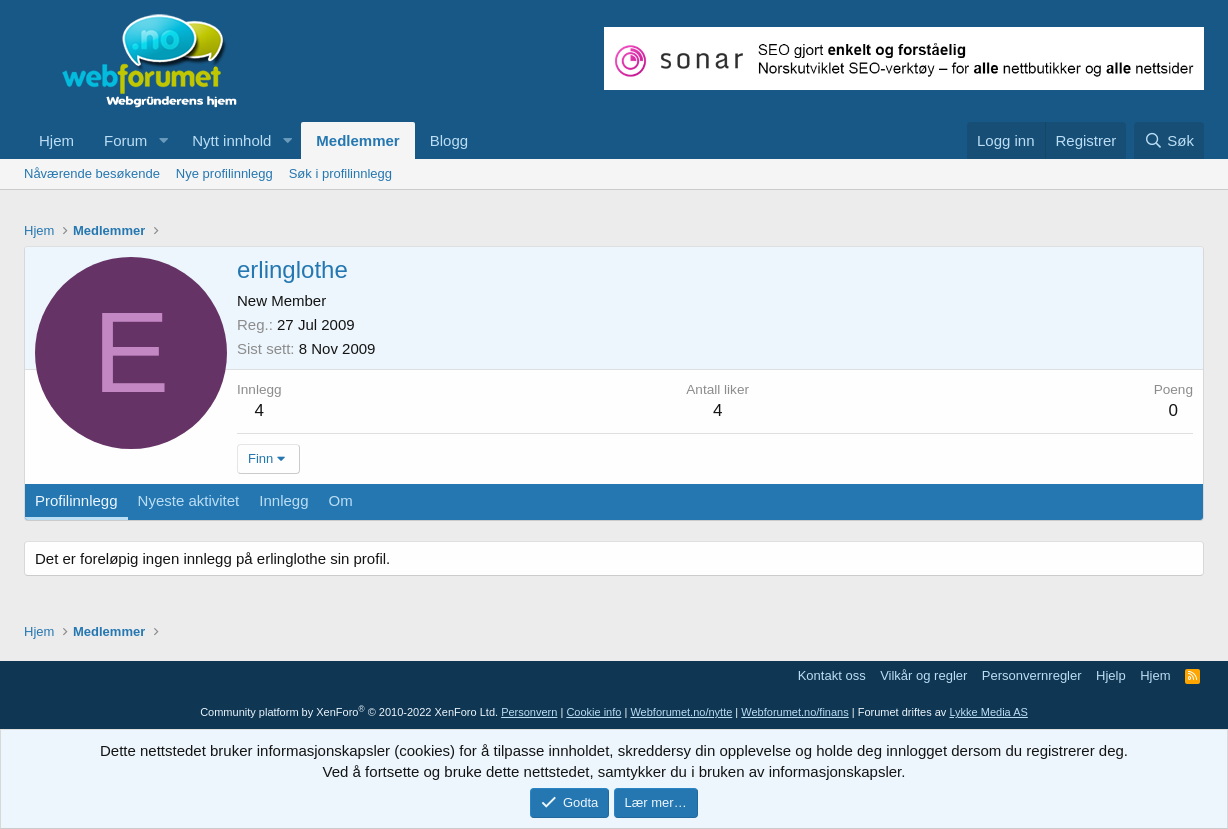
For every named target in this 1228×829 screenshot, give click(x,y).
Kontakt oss (832, 675)
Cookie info (593, 712)
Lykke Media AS (988, 712)
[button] (163, 140)
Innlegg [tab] (283, 500)
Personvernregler (1032, 675)
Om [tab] (341, 500)
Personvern (529, 712)
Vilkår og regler (923, 675)
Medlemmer (357, 140)
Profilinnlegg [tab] (76, 500)
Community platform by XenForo (349, 712)
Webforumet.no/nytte (681, 712)
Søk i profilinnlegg (340, 173)
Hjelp (1111, 675)
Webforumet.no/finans (794, 712)
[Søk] (1169, 140)
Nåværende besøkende (92, 173)
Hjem (56, 140)
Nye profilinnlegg (224, 173)
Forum (125, 140)
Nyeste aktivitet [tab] (189, 500)
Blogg (449, 140)
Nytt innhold (231, 140)
